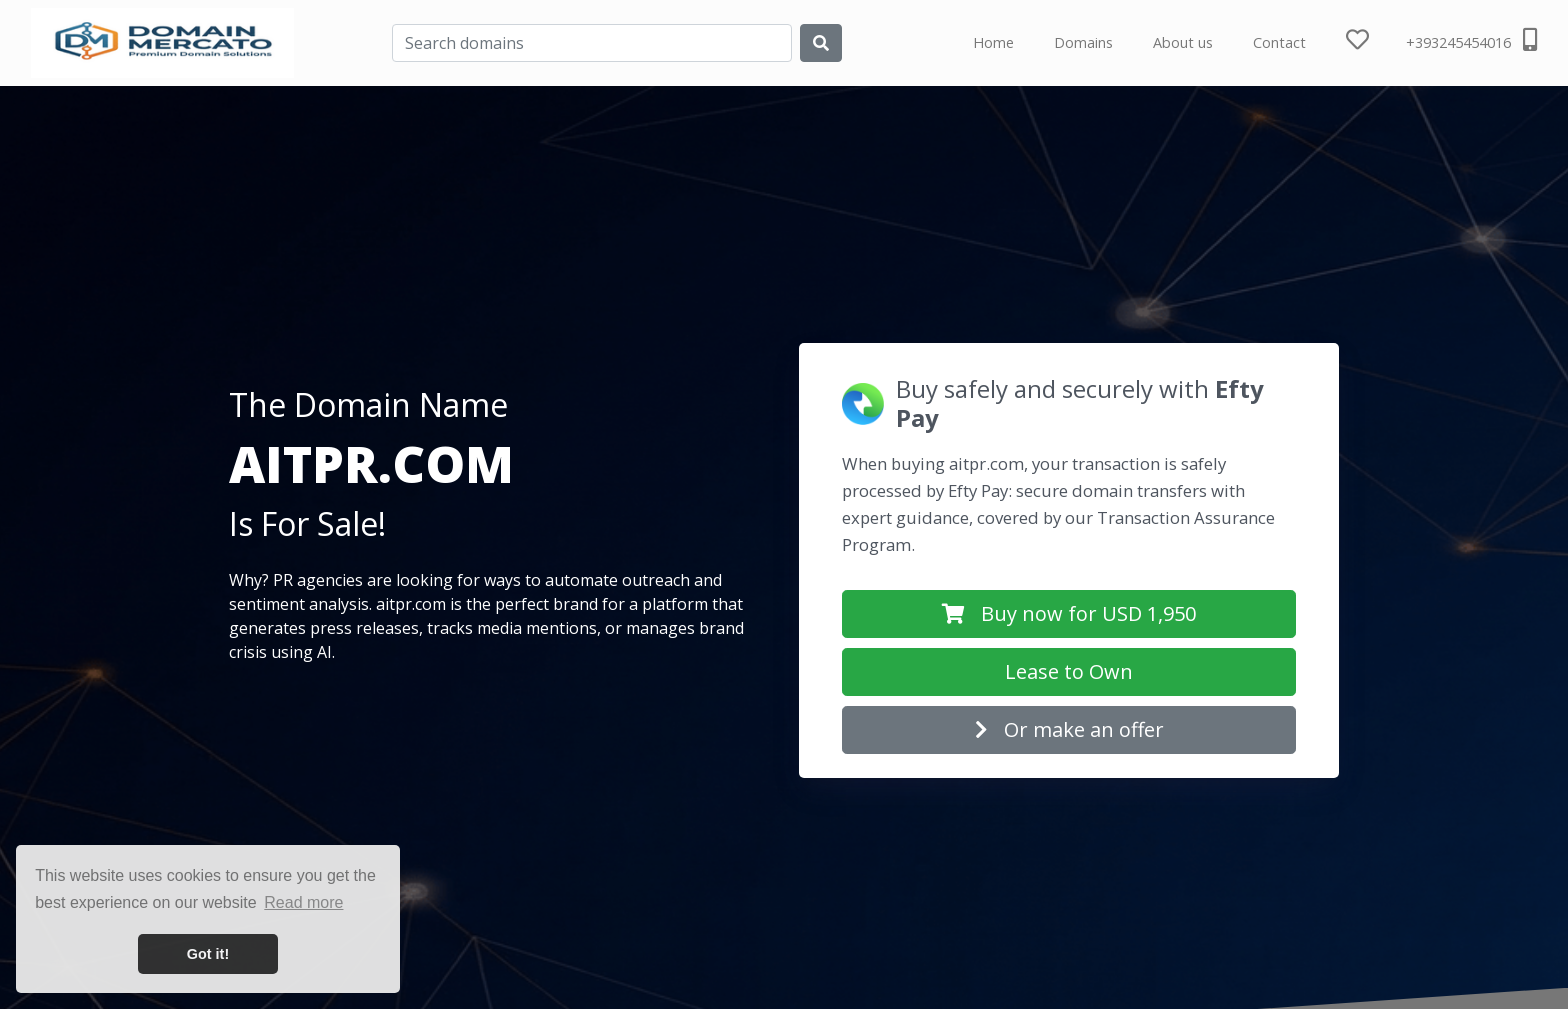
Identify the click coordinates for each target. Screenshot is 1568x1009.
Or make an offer (1069, 729)
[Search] (592, 43)
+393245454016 (1471, 40)
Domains (1083, 42)
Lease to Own (1069, 671)
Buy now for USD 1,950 (1069, 613)
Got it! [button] (208, 954)
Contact (1279, 42)
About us (1183, 42)
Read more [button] (303, 902)
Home (993, 42)
